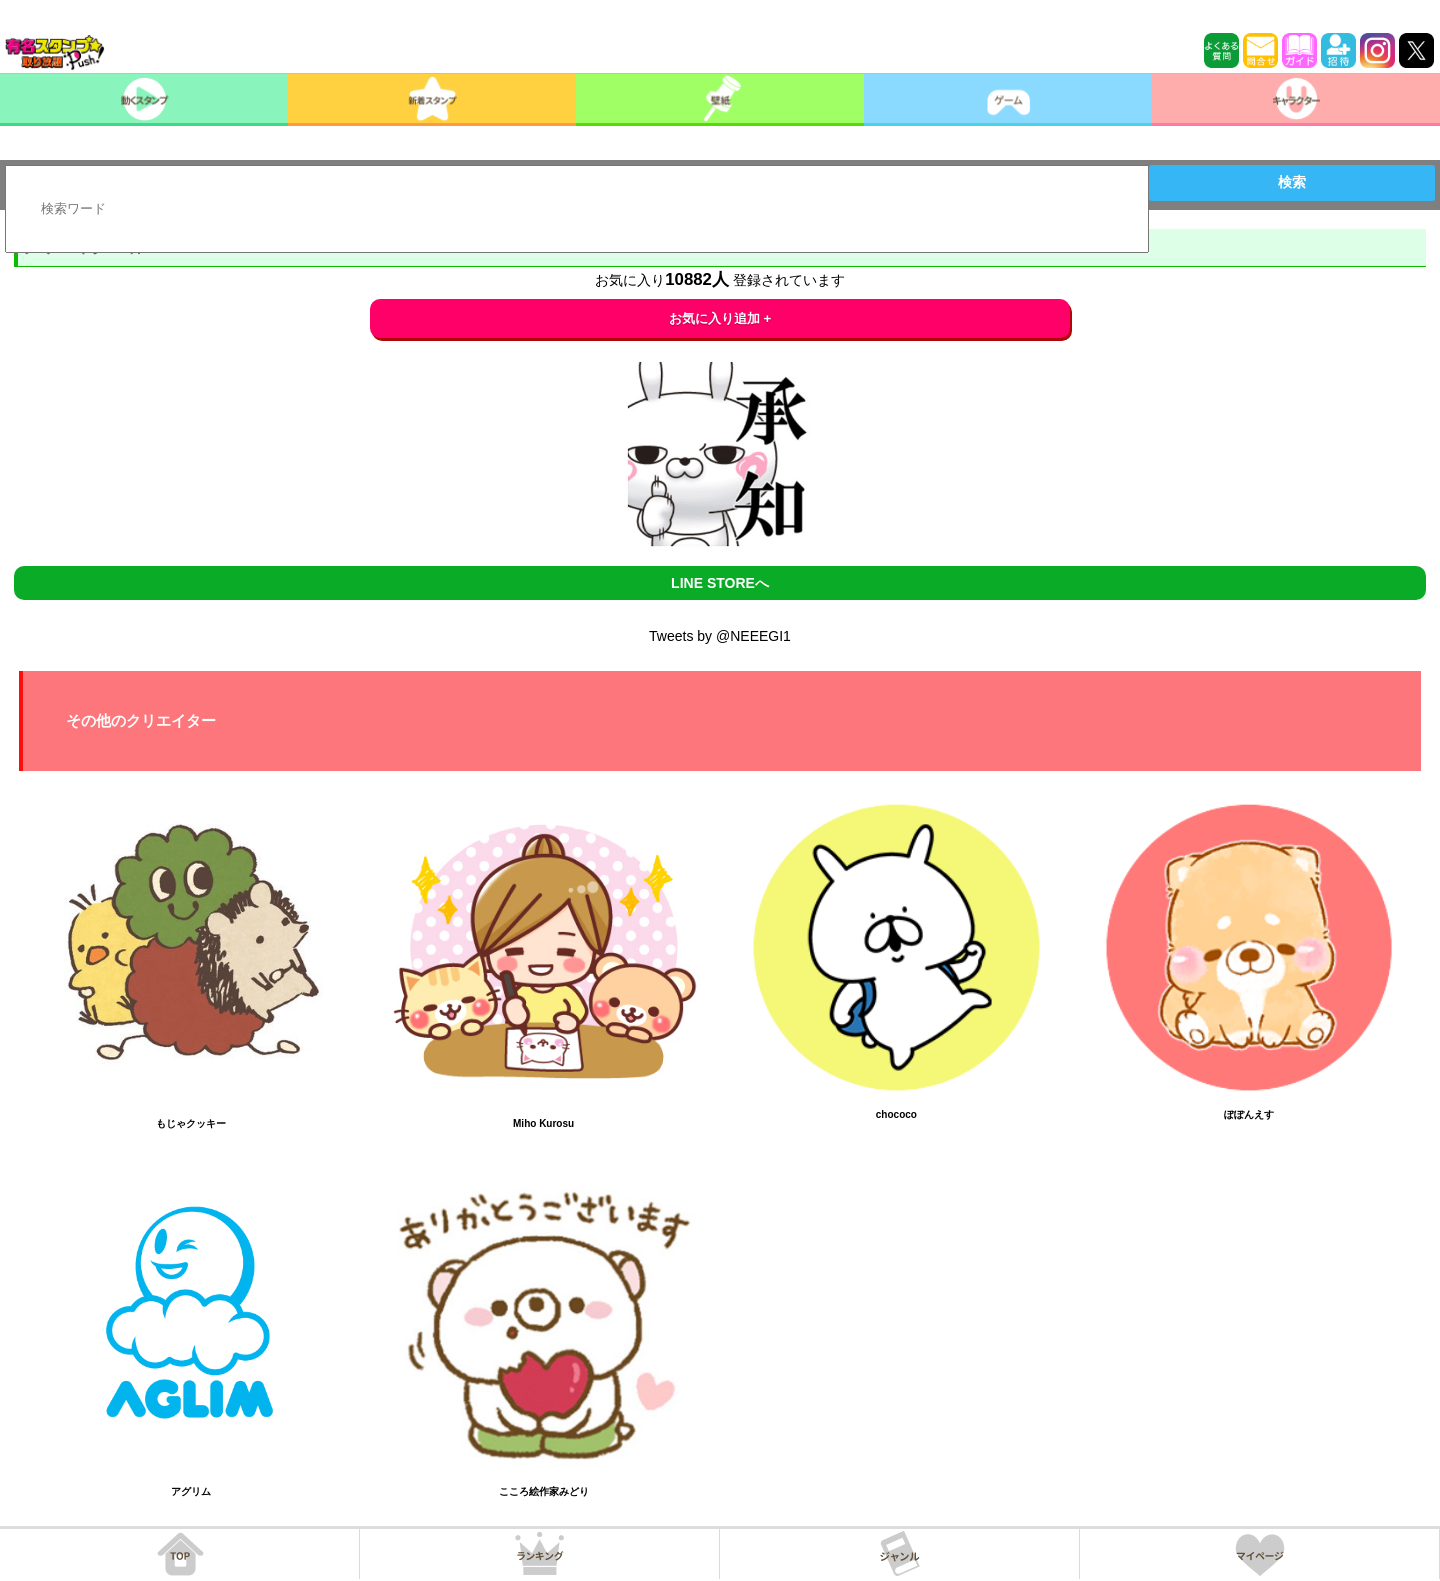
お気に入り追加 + (720, 318)
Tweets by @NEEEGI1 (720, 636)
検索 (1292, 182)
